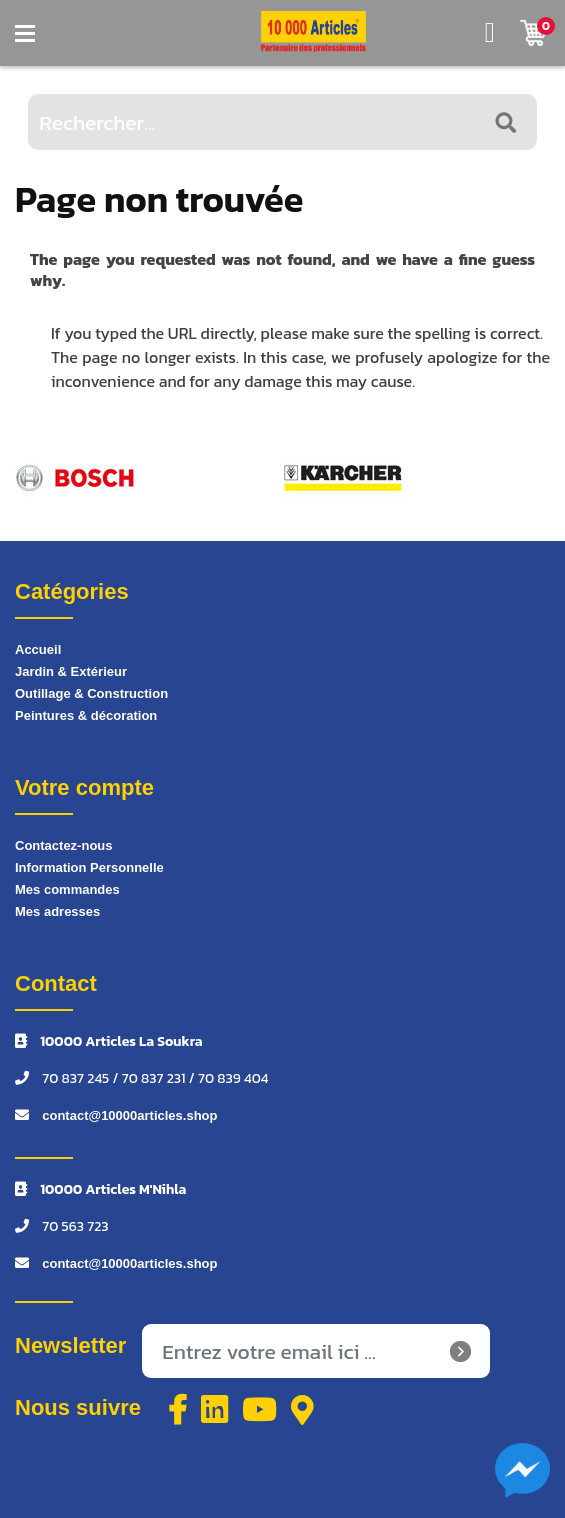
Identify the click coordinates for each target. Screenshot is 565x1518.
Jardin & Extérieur (71, 671)
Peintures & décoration (86, 715)
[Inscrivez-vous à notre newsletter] (316, 1351)
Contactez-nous (64, 845)
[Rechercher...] (282, 122)
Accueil (38, 649)
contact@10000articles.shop (129, 1115)
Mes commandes (67, 889)
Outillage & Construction (91, 693)
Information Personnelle (89, 867)
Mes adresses (57, 911)
